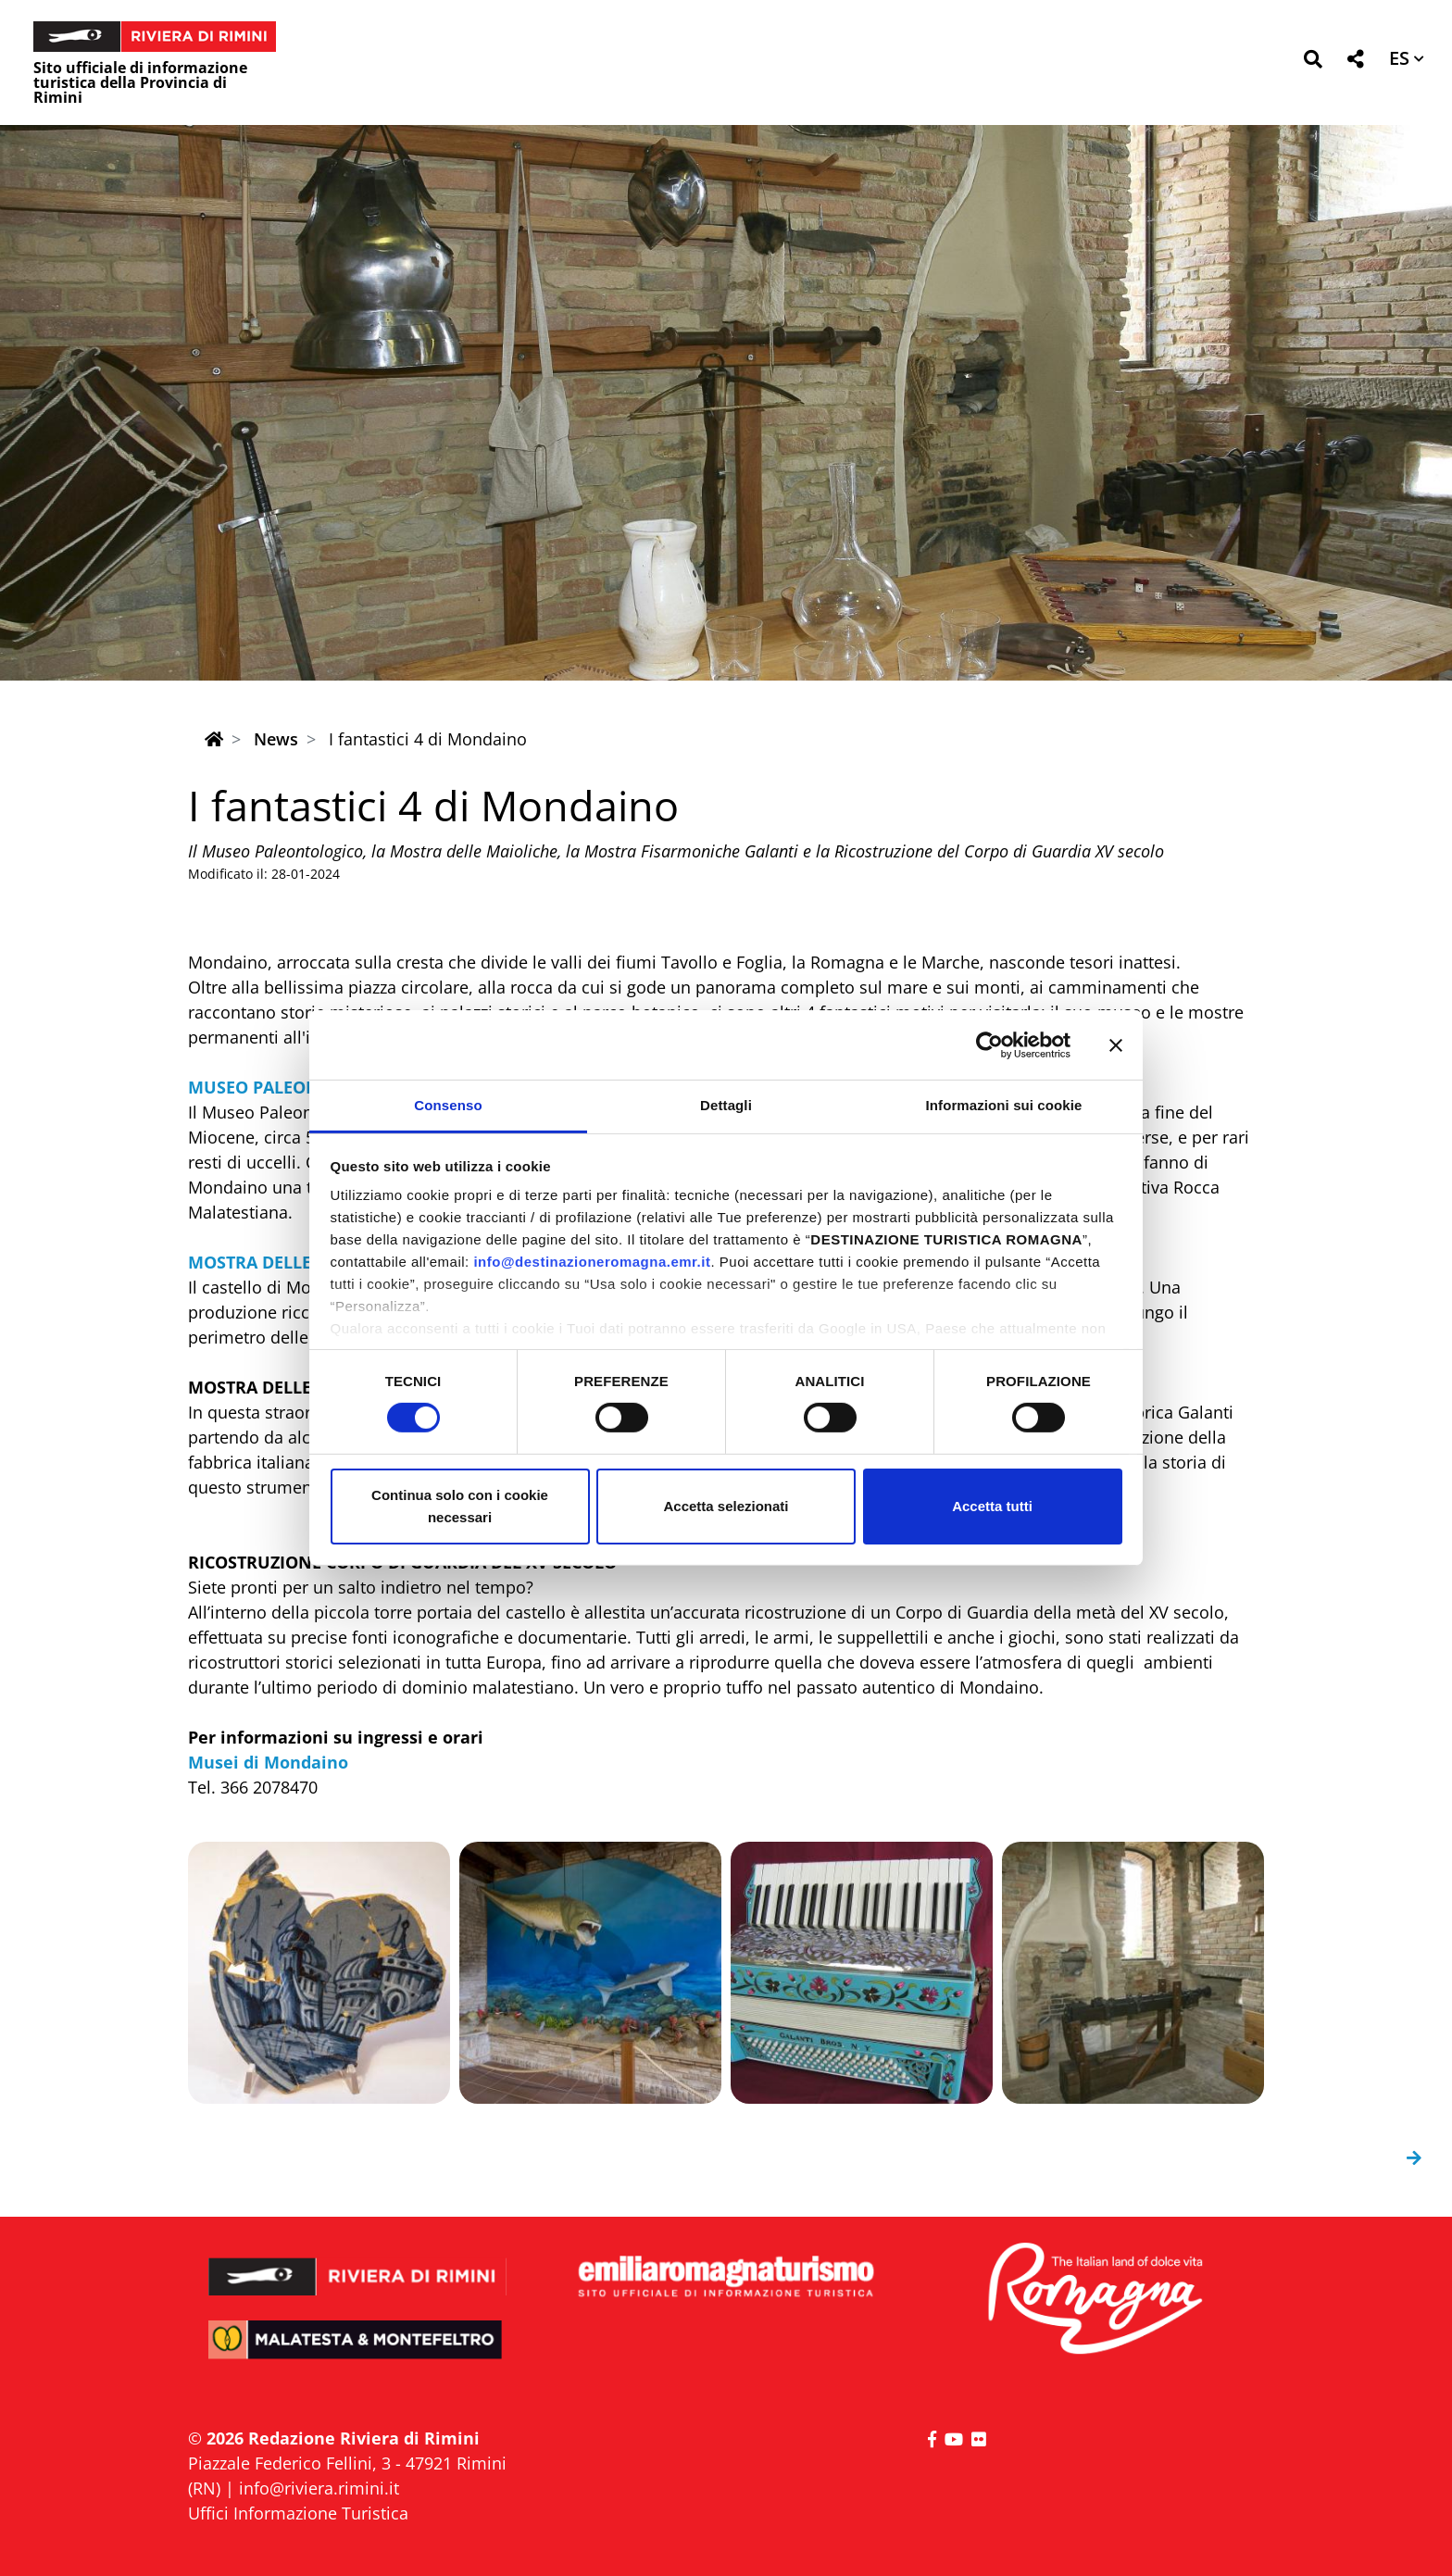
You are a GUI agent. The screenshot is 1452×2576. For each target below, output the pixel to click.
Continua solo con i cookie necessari (459, 1506)
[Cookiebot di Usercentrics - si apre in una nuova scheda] (989, 1044)
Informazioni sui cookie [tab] (1004, 1105)
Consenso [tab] (448, 1105)
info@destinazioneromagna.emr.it (591, 1261)
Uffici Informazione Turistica (298, 2513)
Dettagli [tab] (726, 1105)
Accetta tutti (992, 1506)
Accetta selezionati (725, 1506)
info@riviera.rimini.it (319, 2488)
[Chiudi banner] (1115, 1044)
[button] (1312, 62)
